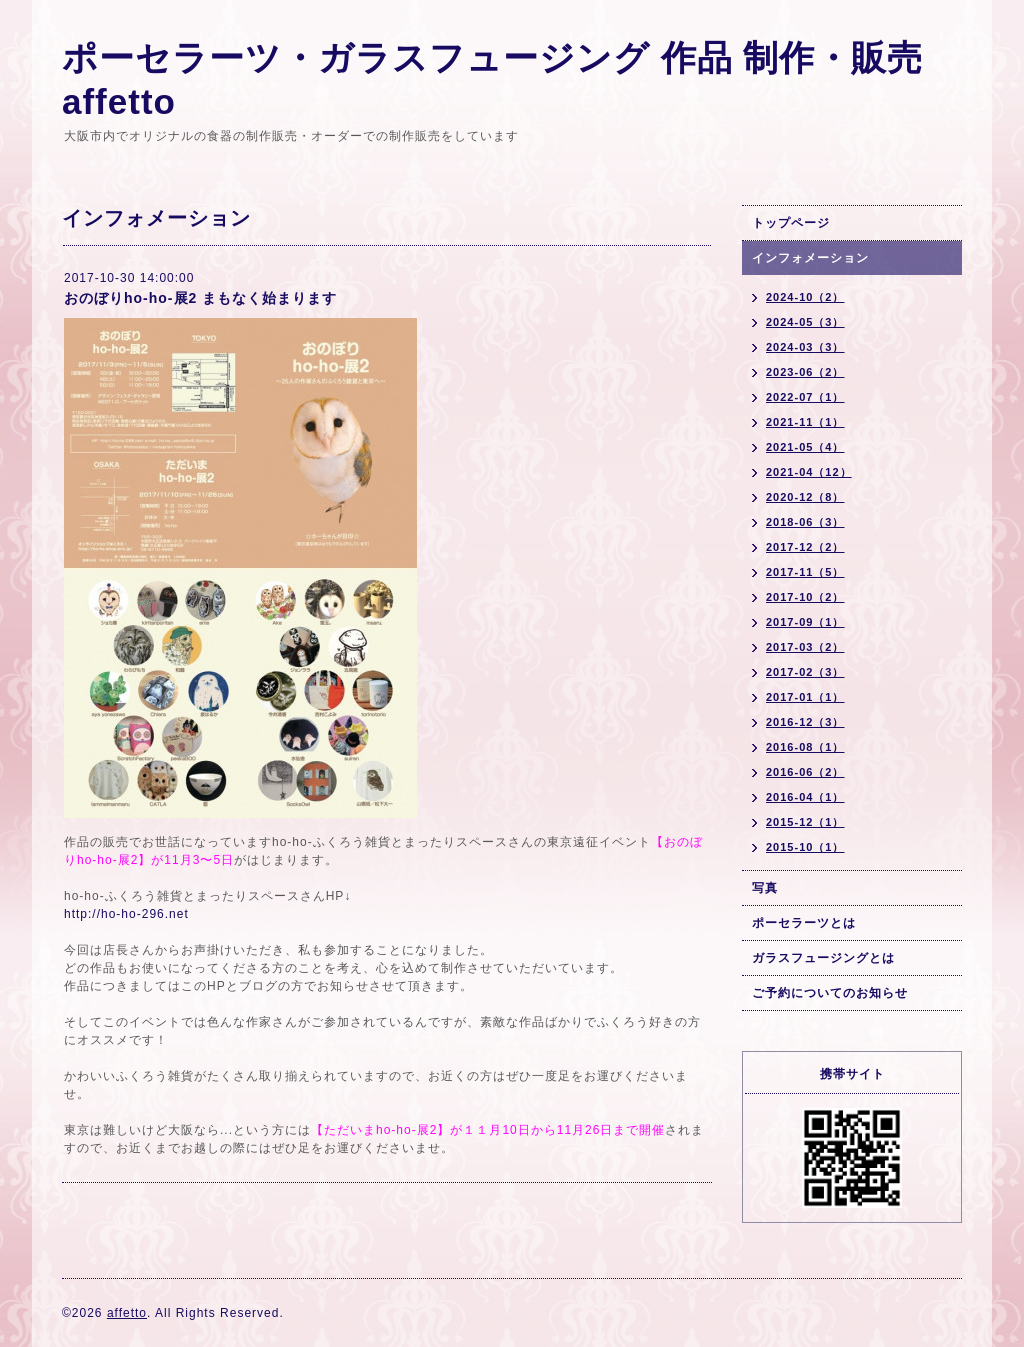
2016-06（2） (805, 772)
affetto (127, 1313)
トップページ (791, 223)
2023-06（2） (805, 372)
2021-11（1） (805, 422)
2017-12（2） (805, 547)
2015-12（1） (805, 822)
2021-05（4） (805, 447)
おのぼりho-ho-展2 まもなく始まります (200, 298)
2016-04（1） (805, 797)
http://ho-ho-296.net (126, 914)
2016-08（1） (805, 747)
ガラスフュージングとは (823, 958)
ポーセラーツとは (804, 923)
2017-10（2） (805, 597)
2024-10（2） (805, 297)
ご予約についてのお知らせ (830, 993)
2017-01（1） (805, 697)
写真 (765, 888)
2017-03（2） (805, 647)
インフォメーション (810, 258)
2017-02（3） (805, 672)
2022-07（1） (805, 397)
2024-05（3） (805, 322)
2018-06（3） (805, 522)
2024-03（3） (805, 347)
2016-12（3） (805, 722)
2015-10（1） (805, 847)
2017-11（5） (805, 572)
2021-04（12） (809, 472)
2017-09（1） (805, 622)
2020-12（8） (805, 497)
